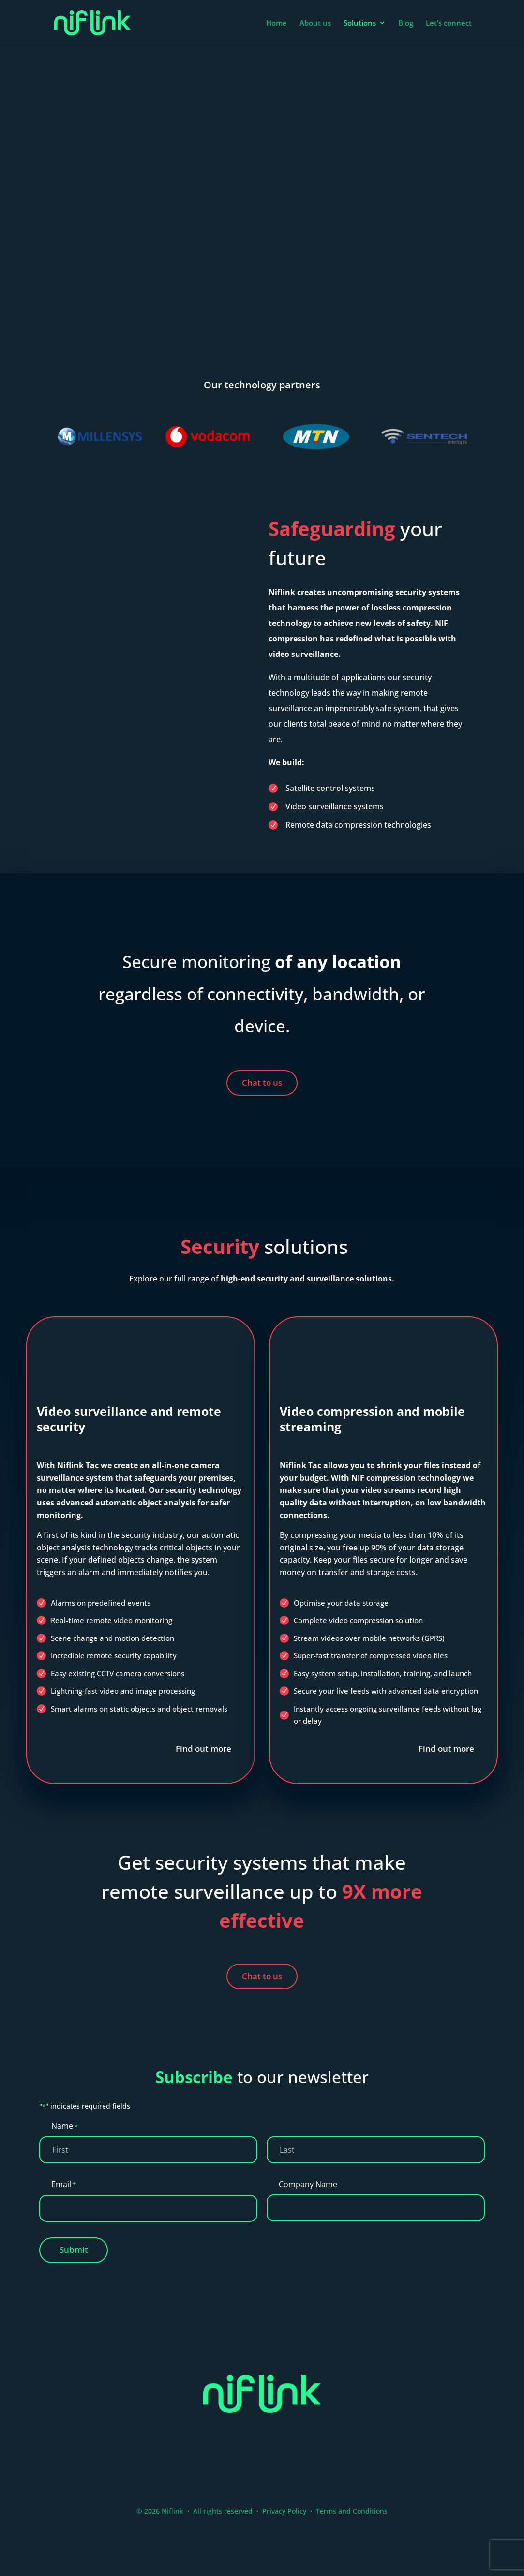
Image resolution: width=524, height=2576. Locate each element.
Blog (405, 23)
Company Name (308, 2184)
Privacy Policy (284, 2511)
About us (315, 23)
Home (276, 23)
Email (63, 2185)
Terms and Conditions (352, 2511)
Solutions (360, 23)
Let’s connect (449, 23)
